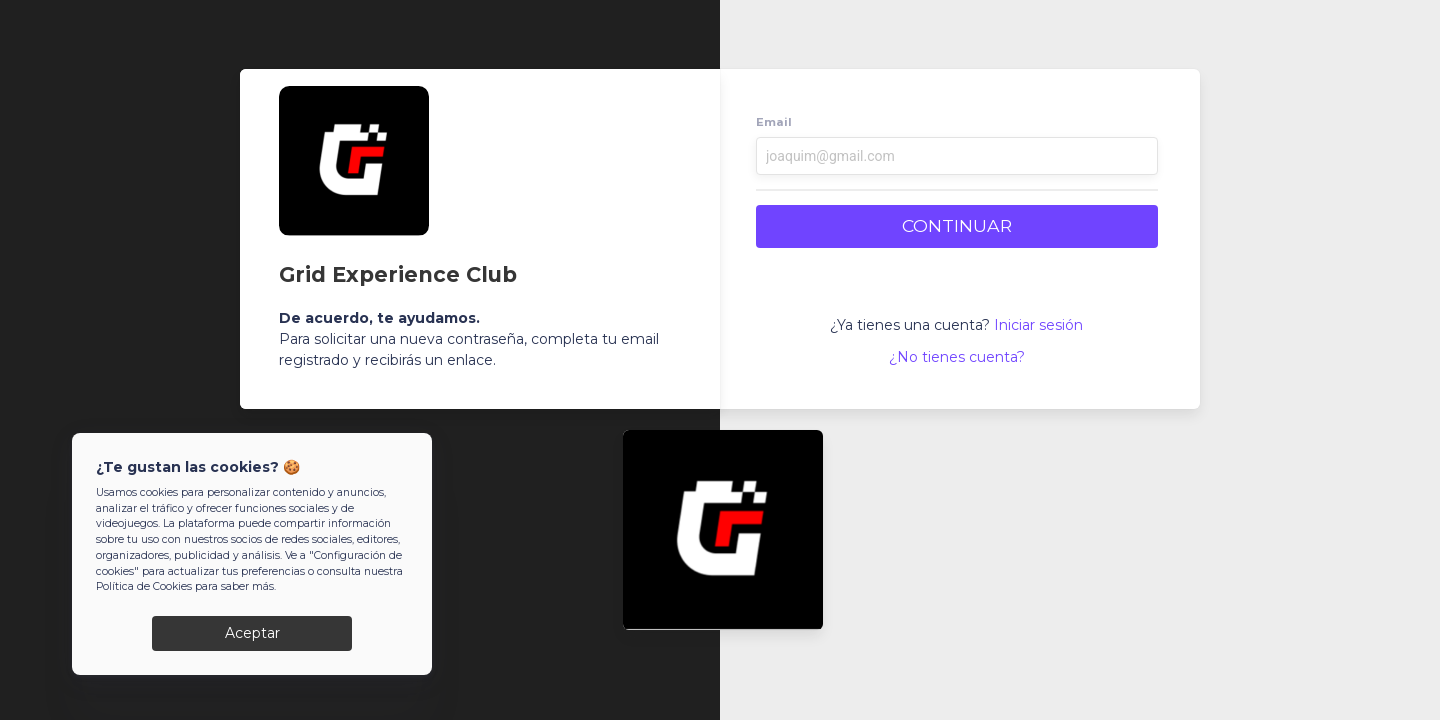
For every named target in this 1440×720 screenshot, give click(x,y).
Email (774, 122)
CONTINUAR (957, 225)
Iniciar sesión (1038, 325)
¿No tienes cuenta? (957, 357)
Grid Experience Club (398, 274)
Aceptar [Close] (252, 634)
